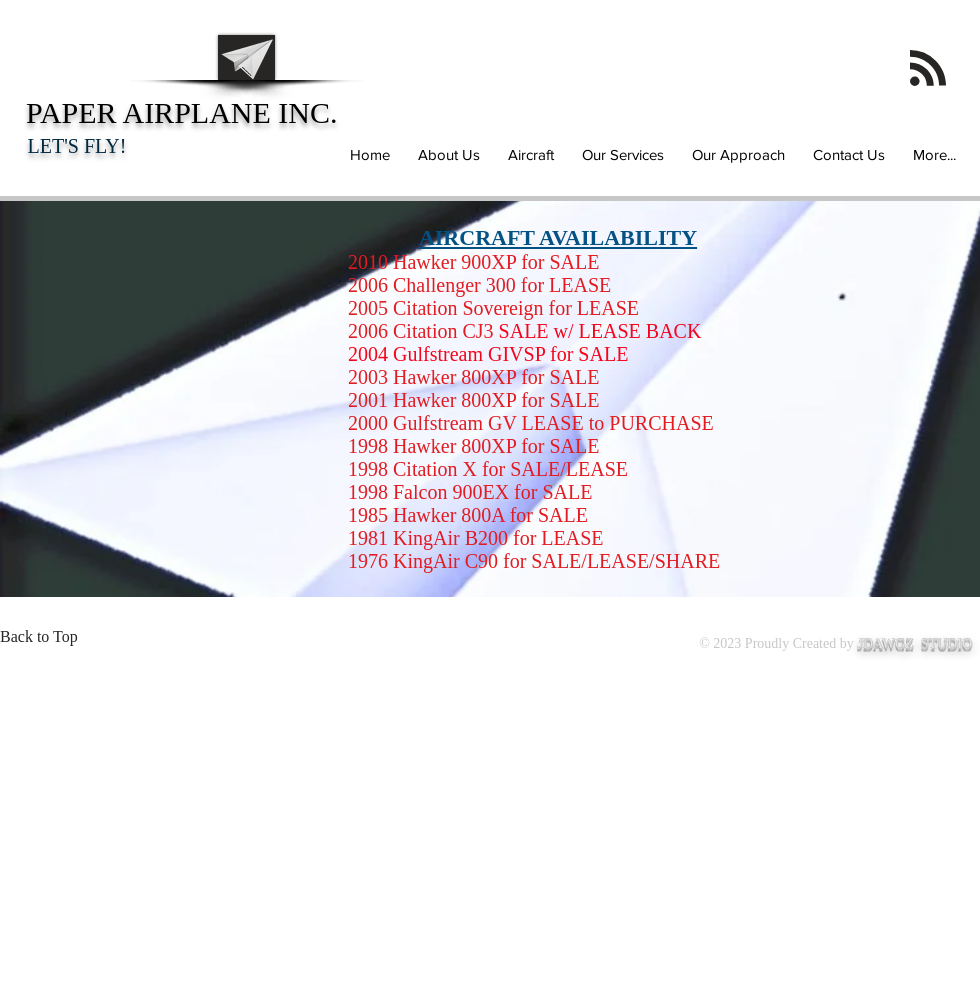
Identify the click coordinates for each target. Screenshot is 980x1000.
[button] (528, 154)
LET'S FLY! (77, 146)
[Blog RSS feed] (928, 69)
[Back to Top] (45, 637)
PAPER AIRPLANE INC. (182, 126)
